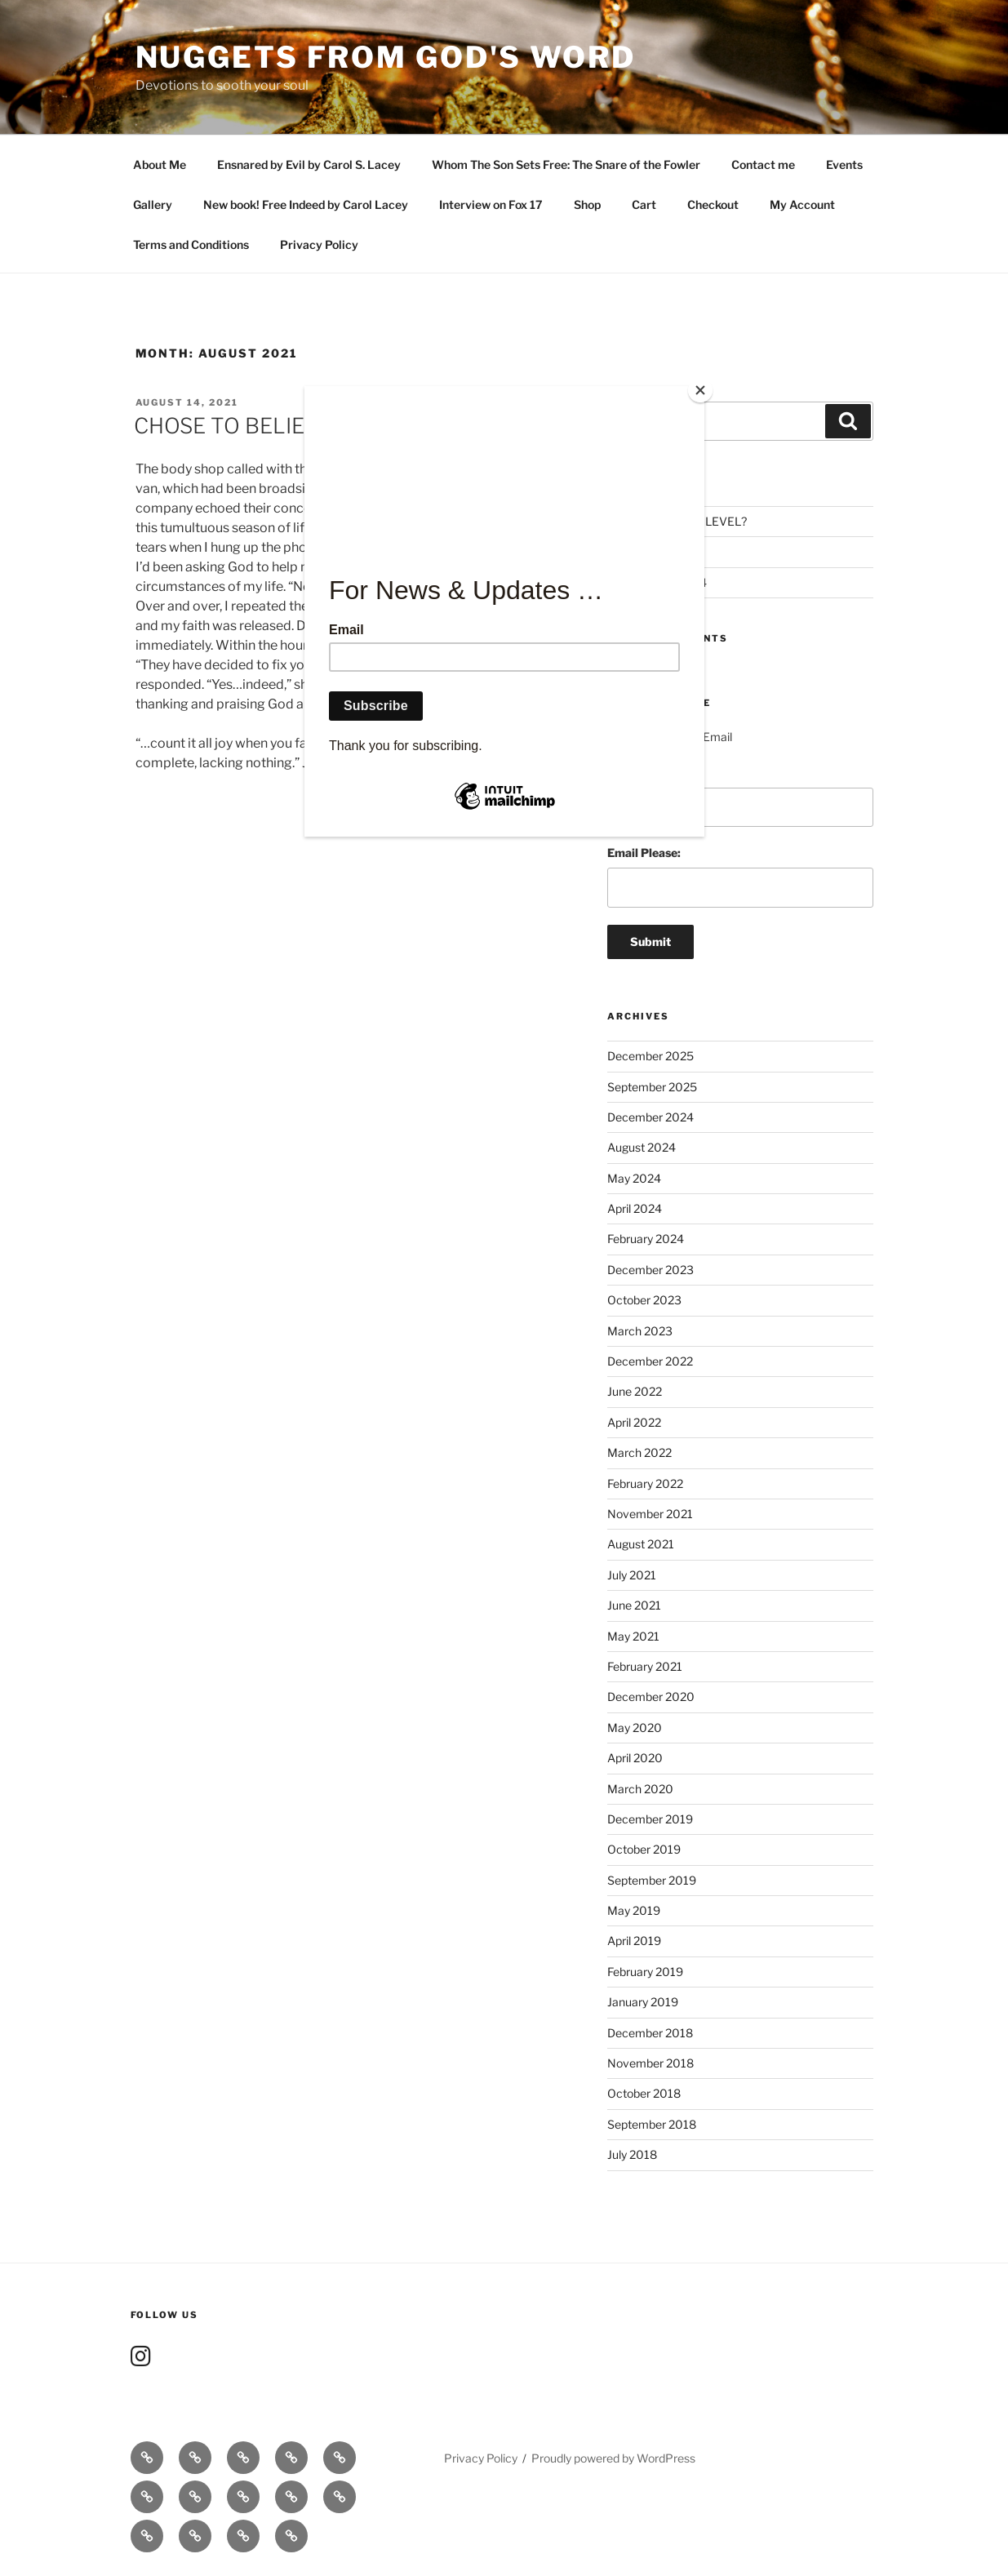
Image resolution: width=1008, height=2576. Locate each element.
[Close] (700, 390)
